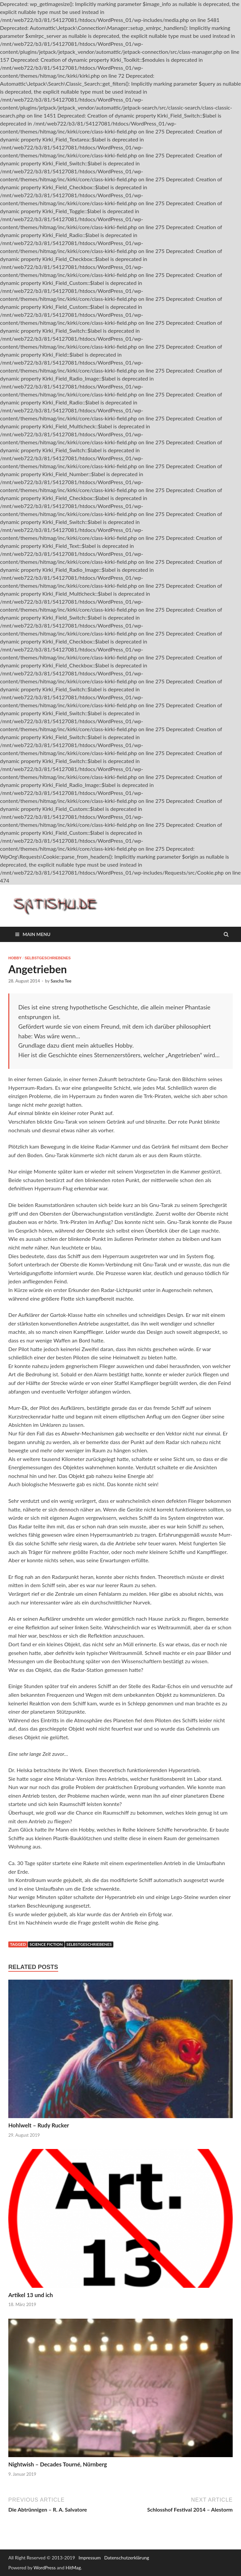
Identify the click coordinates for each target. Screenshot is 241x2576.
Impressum (89, 2557)
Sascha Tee (61, 981)
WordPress (45, 2567)
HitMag (73, 2567)
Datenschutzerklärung (126, 2557)
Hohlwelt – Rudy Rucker (38, 2125)
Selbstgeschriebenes (48, 958)
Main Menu (37, 934)
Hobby (15, 958)
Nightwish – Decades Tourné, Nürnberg (57, 2464)
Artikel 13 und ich (30, 2294)
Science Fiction (46, 1944)
